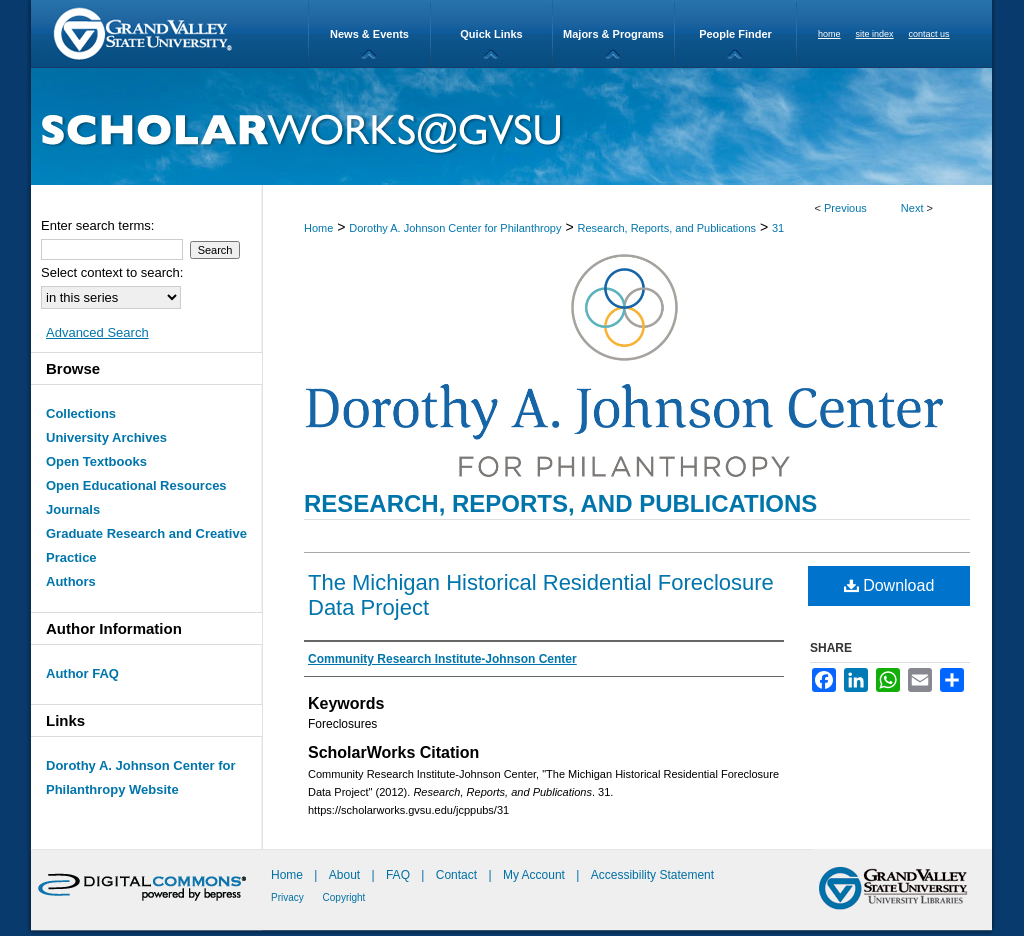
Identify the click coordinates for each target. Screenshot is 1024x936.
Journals (73, 509)
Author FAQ (82, 673)
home (829, 34)
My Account (535, 875)
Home (318, 228)
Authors (71, 581)
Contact (456, 875)
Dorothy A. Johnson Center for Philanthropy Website (140, 777)
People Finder (735, 34)
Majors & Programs (613, 34)
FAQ (399, 875)
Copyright (344, 897)
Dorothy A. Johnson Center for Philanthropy (455, 228)
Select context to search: (112, 272)
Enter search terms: (97, 225)
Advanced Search (97, 332)
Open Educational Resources (136, 485)
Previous (845, 208)
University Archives (106, 437)
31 (778, 228)
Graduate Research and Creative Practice (146, 545)
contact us (929, 34)
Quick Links (491, 34)
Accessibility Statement (652, 875)
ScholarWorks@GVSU (511, 126)
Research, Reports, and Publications (666, 228)
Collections (81, 413)
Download (889, 585)
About (346, 875)
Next (912, 208)
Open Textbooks (96, 461)
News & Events (369, 34)
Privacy (289, 897)
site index (875, 34)
